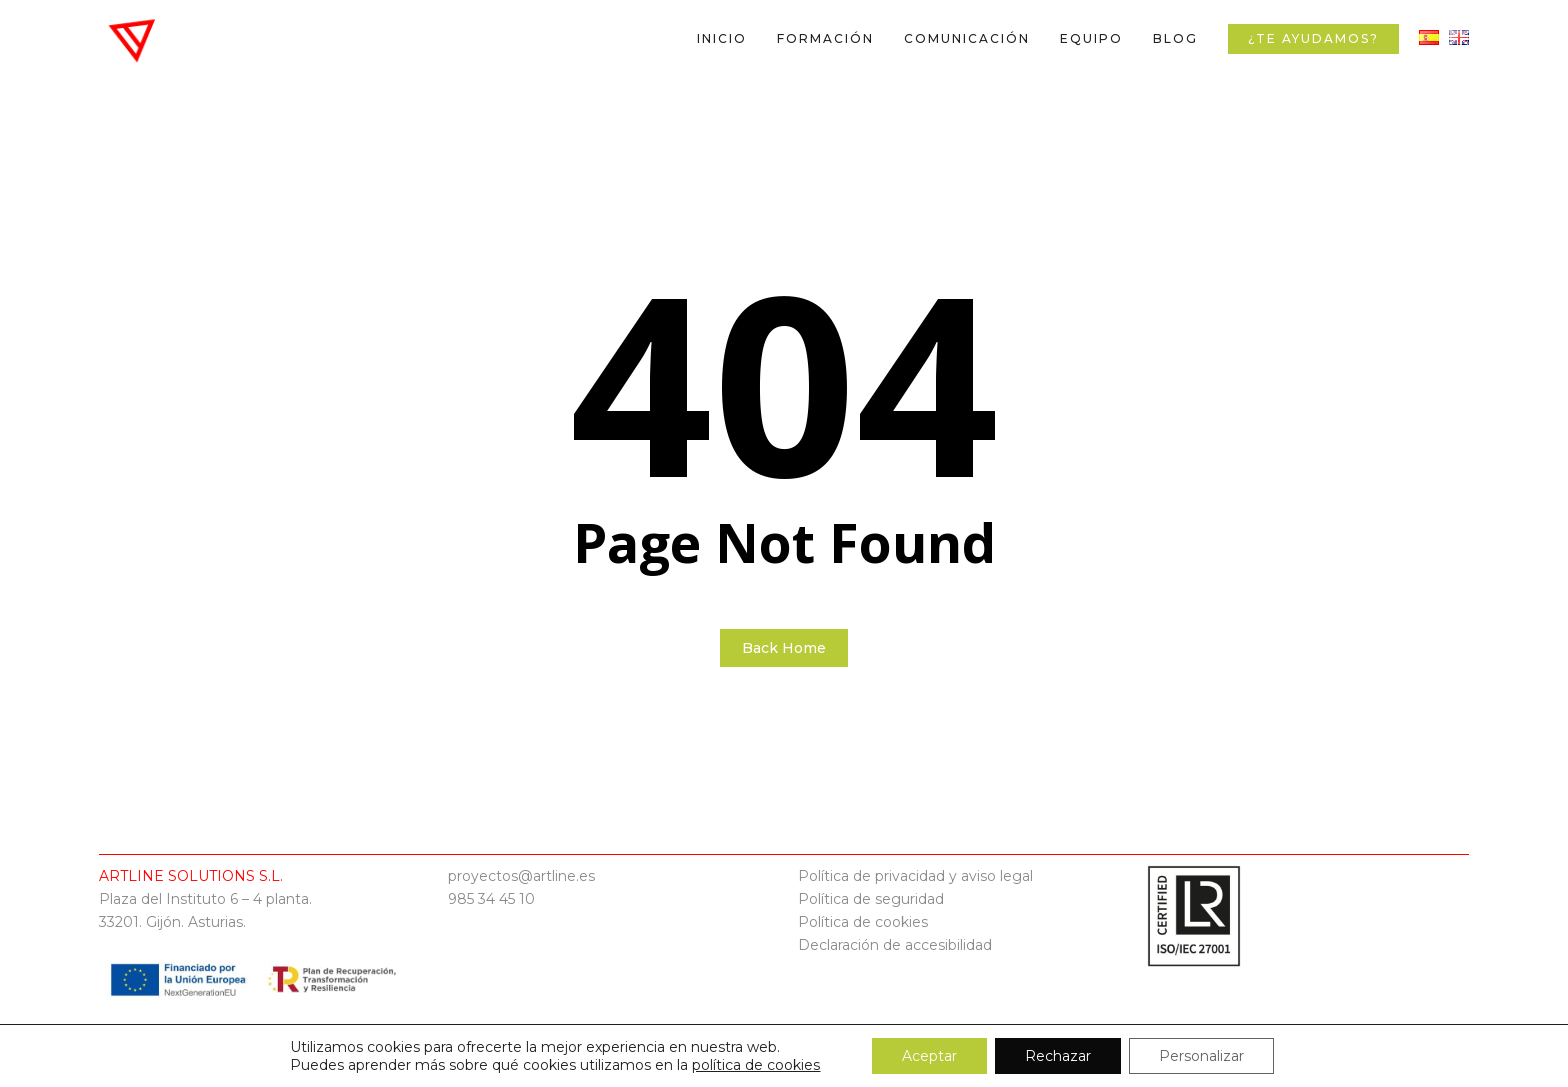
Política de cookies (863, 922)
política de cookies (756, 1065)
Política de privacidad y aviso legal (915, 876)
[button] (1530, 10)
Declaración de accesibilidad (895, 945)
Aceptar (929, 1056)
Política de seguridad (871, 899)
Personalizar (1201, 1056)
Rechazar (1058, 1056)
